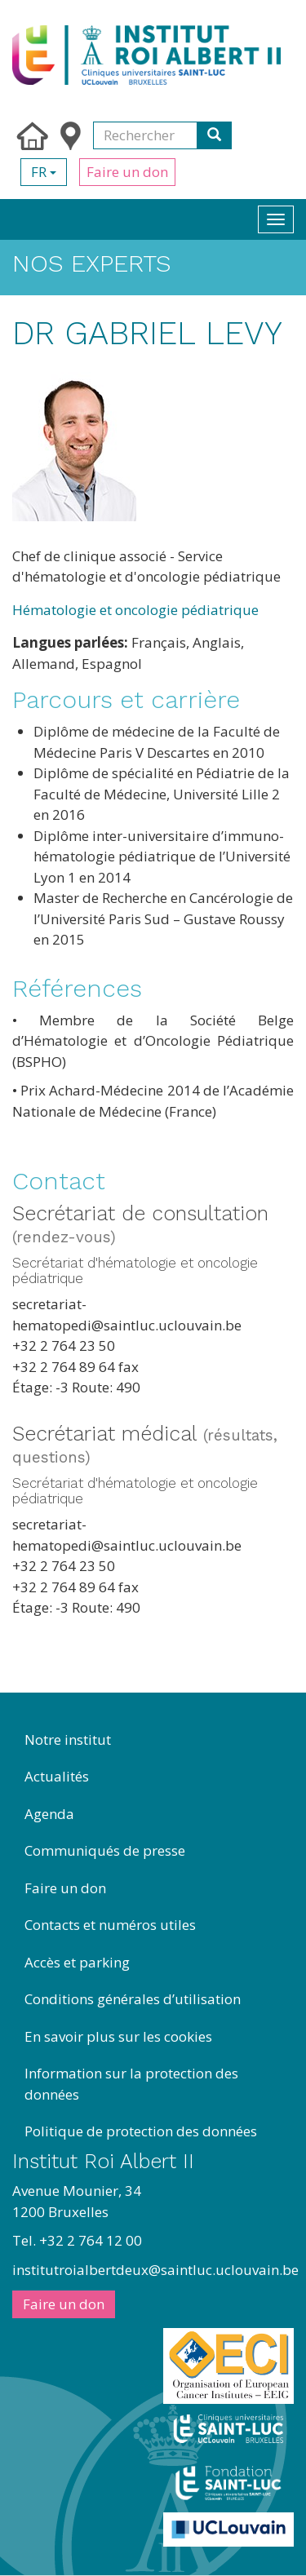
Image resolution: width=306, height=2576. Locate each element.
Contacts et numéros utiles (110, 1924)
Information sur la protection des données (131, 2084)
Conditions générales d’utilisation (132, 1999)
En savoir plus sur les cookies (118, 2036)
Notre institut (67, 1739)
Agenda (49, 1813)
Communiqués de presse (104, 1850)
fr (43, 171)
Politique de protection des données (140, 2131)
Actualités (56, 1776)
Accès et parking (77, 1962)
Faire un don (127, 171)
